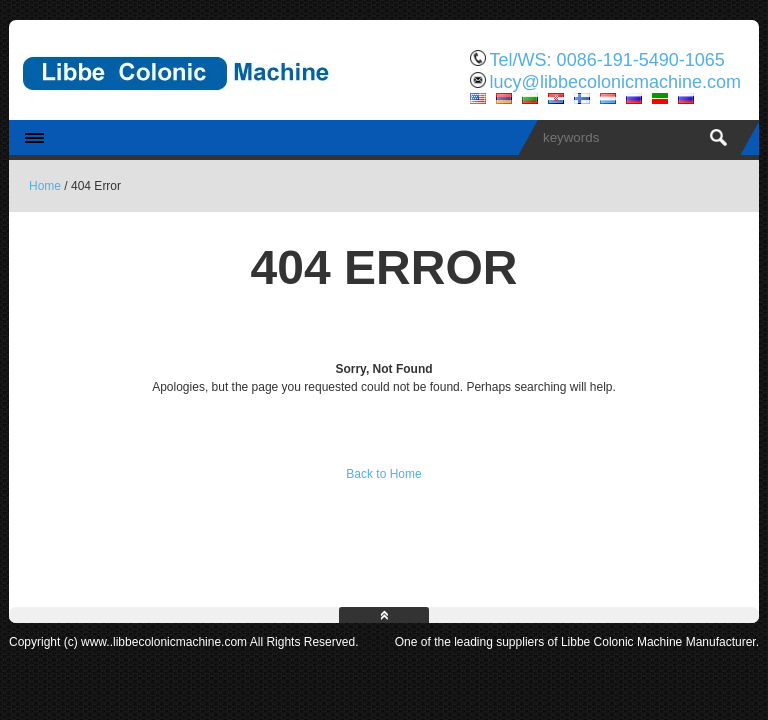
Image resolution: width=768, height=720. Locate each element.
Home (45, 186)
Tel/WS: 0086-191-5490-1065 (607, 60)
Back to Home (383, 474)
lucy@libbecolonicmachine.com (615, 82)
